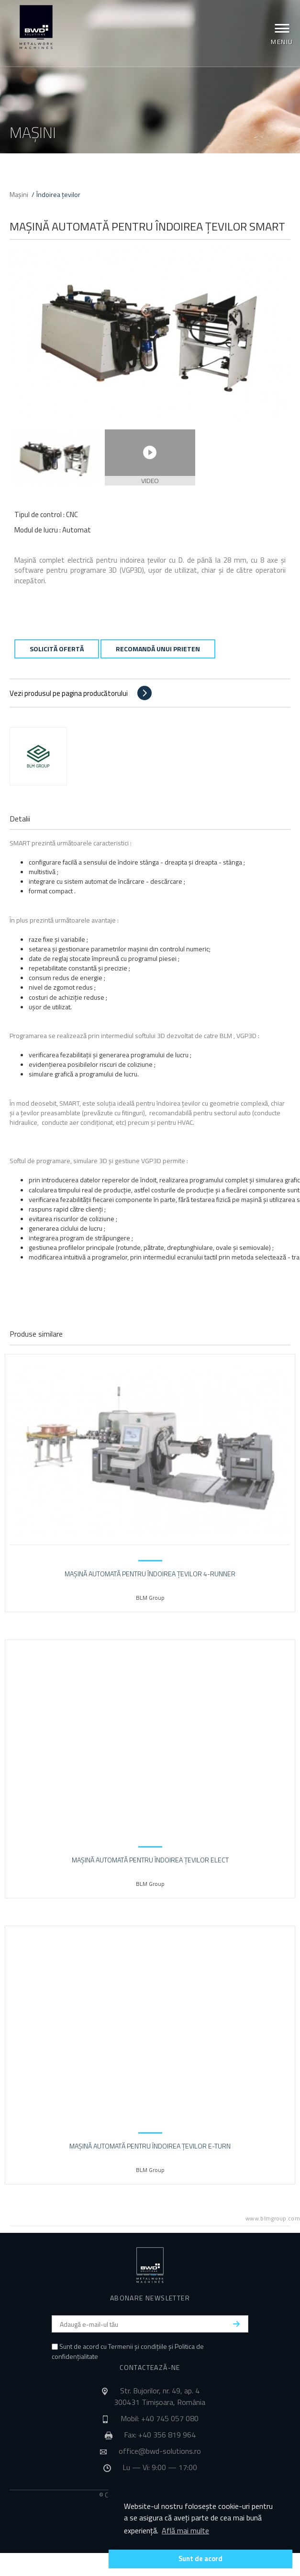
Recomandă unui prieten (158, 649)
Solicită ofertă (57, 649)
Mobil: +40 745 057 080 (160, 2418)
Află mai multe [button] (185, 2530)
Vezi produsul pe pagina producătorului (69, 693)
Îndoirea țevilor (58, 194)
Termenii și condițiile (137, 2346)
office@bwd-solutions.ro (160, 2451)
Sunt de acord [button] (200, 2558)
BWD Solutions (36, 27)
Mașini (19, 194)
